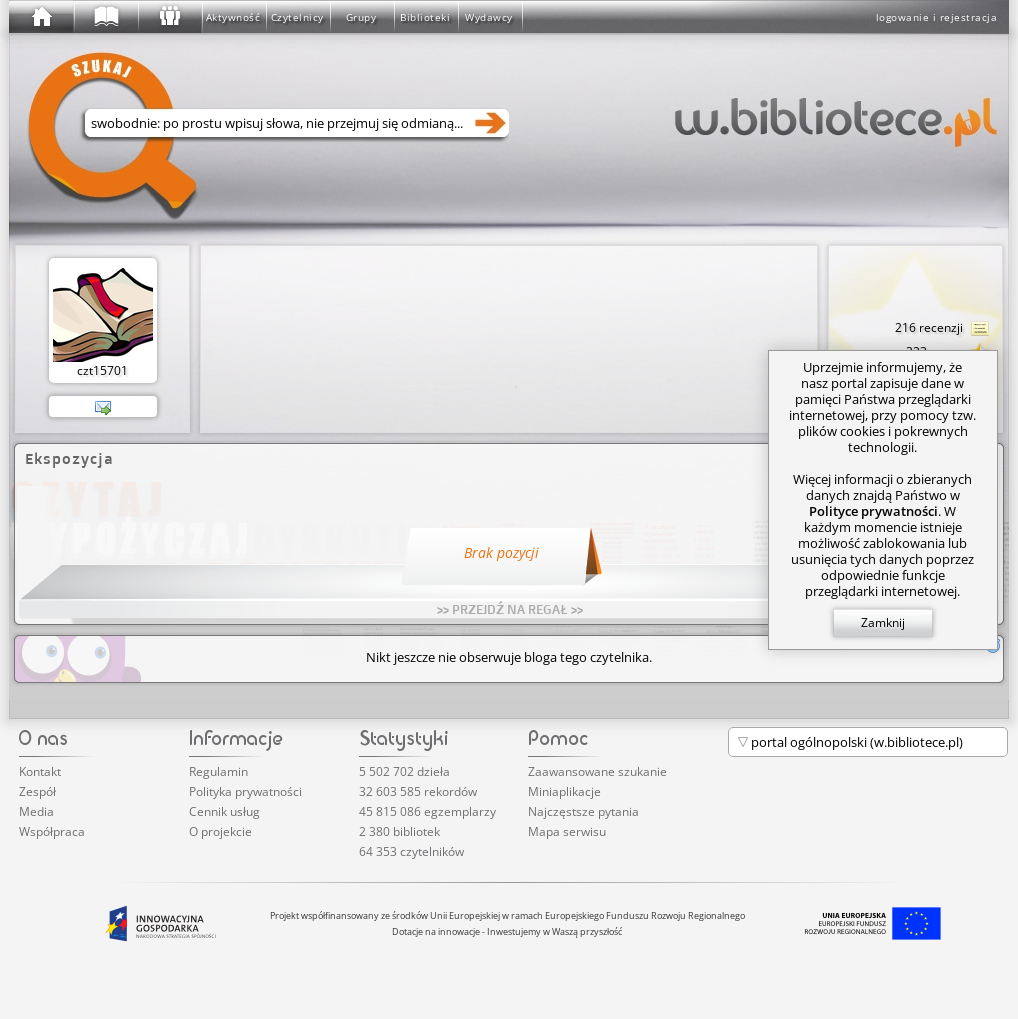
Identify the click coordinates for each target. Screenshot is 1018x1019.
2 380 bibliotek (399, 831)
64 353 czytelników (411, 851)
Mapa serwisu (567, 831)
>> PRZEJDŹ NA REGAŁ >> (510, 609)
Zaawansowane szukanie (597, 771)
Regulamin (218, 771)
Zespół (37, 791)
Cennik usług (224, 811)
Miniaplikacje (564, 791)
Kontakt (40, 771)
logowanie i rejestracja (937, 17)
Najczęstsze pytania (583, 811)
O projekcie (220, 831)
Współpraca (52, 831)
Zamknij (883, 622)
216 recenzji (942, 329)
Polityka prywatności (245, 791)
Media (36, 811)
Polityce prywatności (873, 511)
